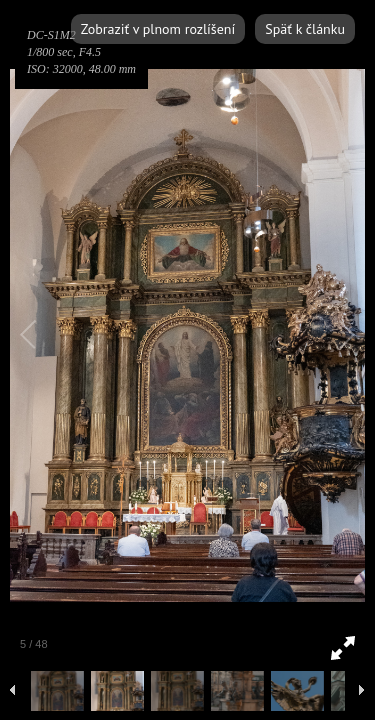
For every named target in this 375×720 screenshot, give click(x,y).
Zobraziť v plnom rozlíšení (158, 29)
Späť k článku (305, 29)
